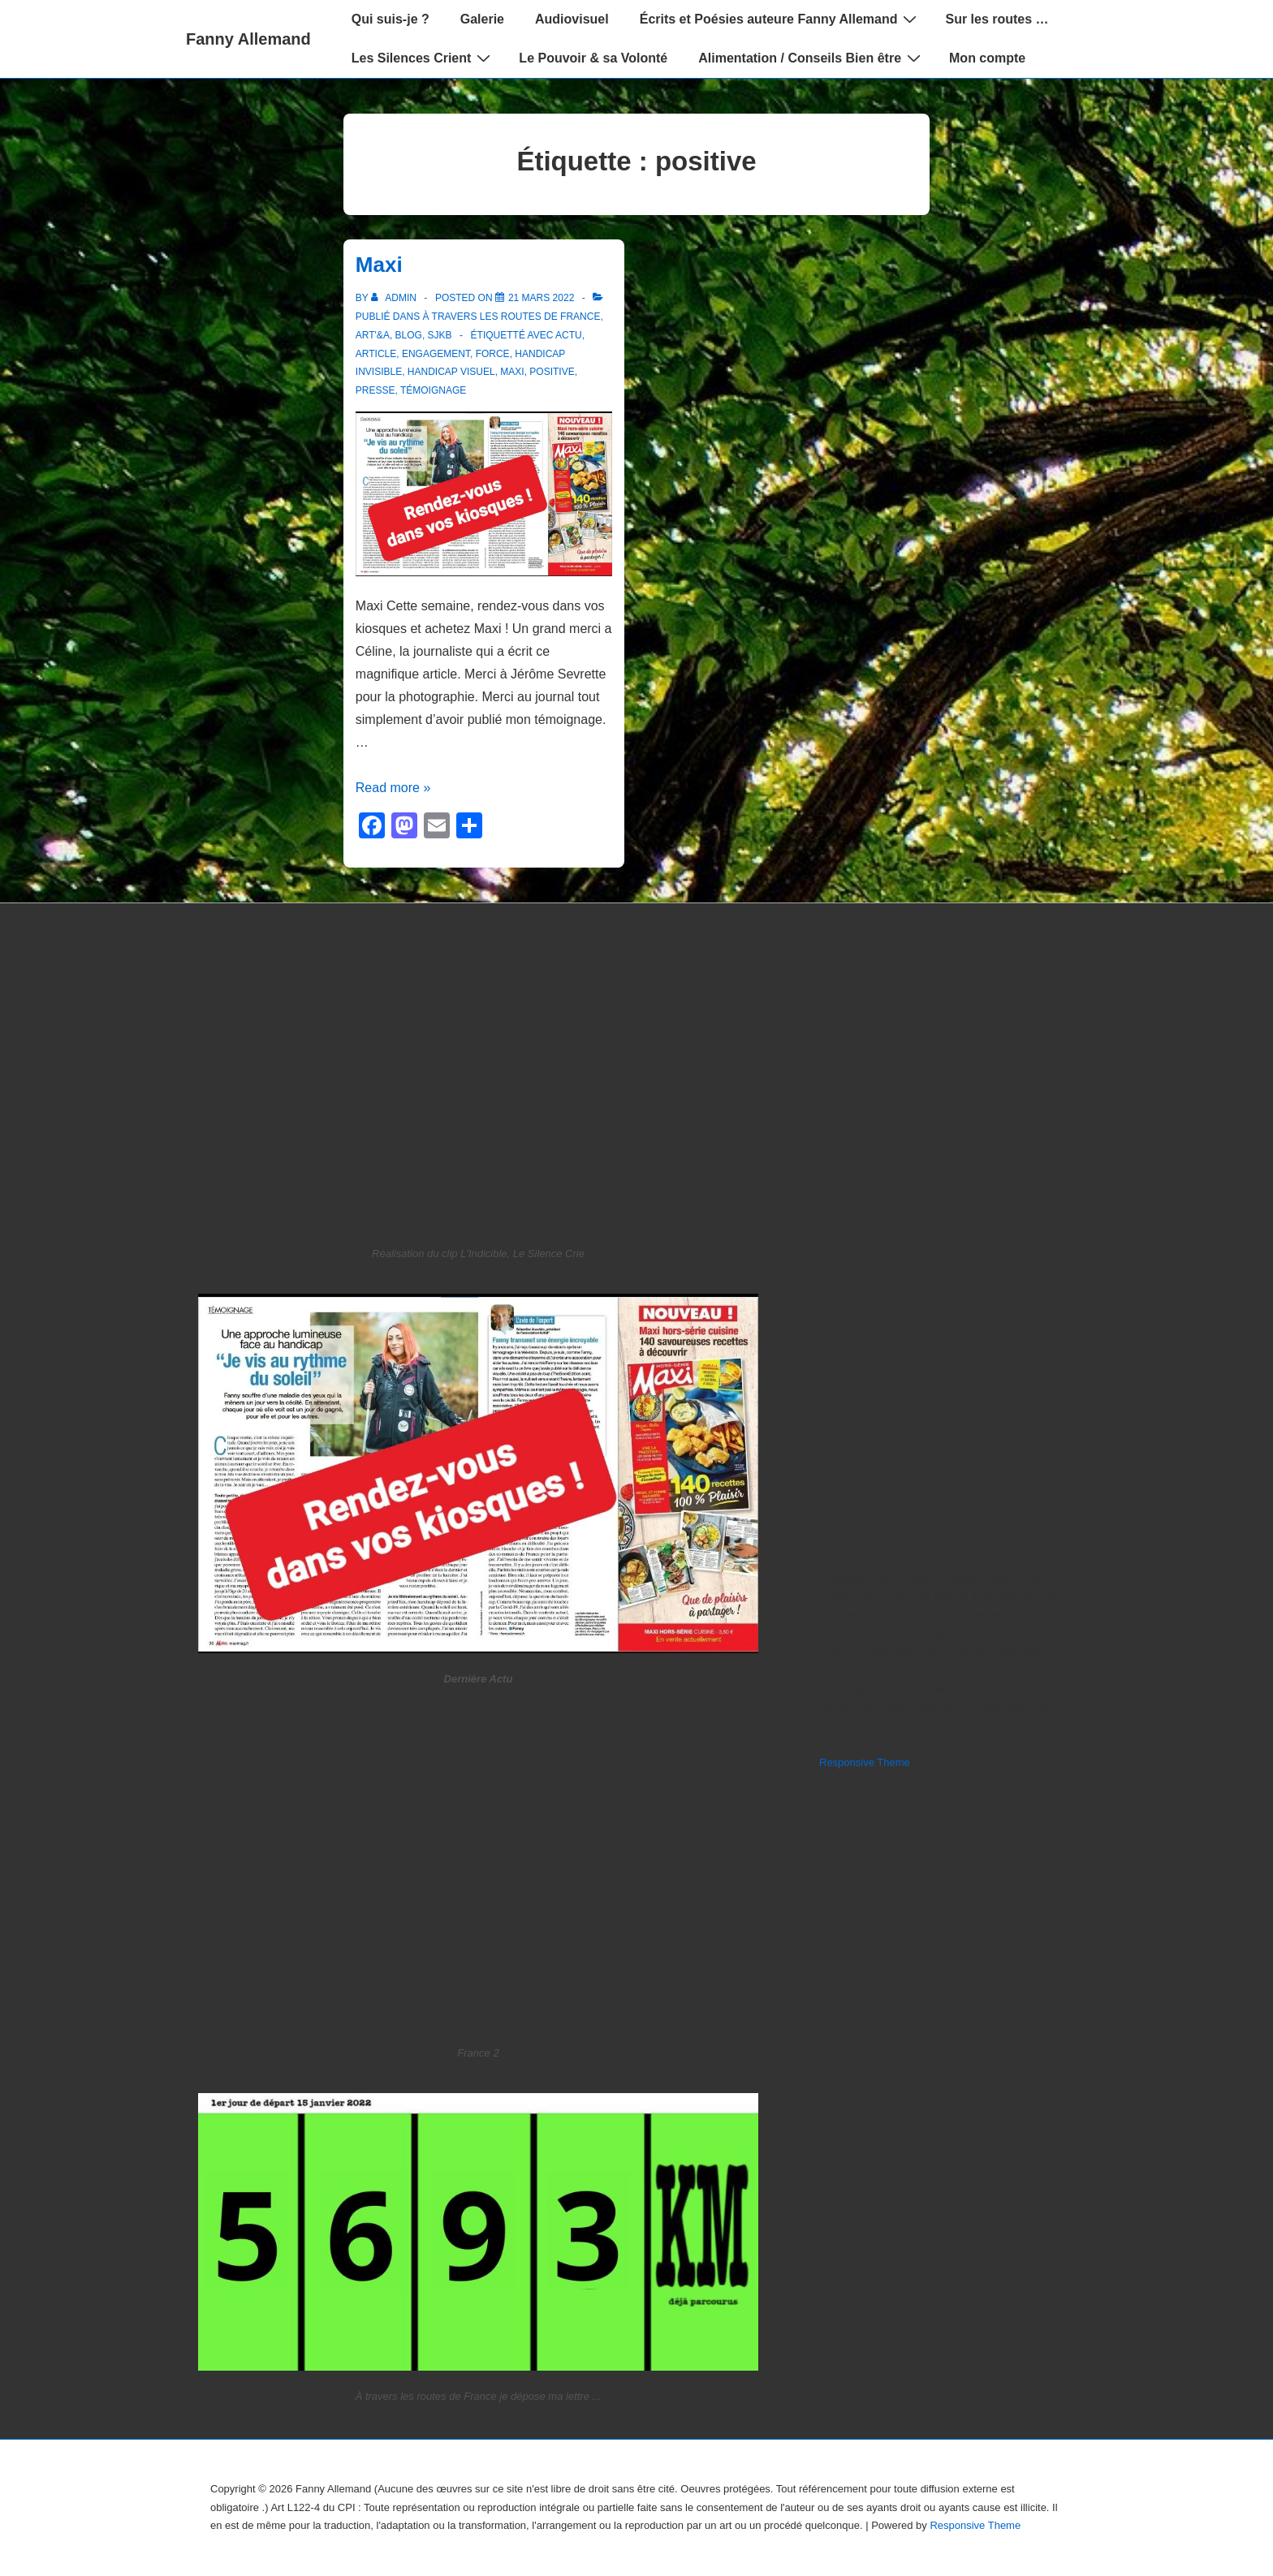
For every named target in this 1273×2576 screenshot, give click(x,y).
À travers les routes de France (512, 316)
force (493, 354)
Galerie (482, 19)
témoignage (433, 390)
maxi (512, 371)
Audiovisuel (572, 19)
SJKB (440, 335)
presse (375, 390)
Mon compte (987, 58)
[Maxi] (541, 298)
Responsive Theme (864, 1762)
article (376, 354)
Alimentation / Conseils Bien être (811, 57)
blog (408, 335)
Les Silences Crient (423, 57)
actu (568, 335)
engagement (436, 354)
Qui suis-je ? (390, 19)
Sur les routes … (996, 19)
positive (551, 371)
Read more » (393, 788)
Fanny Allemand (248, 39)
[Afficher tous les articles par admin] (395, 298)
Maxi (379, 264)
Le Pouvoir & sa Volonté (593, 58)
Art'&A (373, 335)
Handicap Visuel (451, 371)
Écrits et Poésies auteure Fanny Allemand (780, 18)
